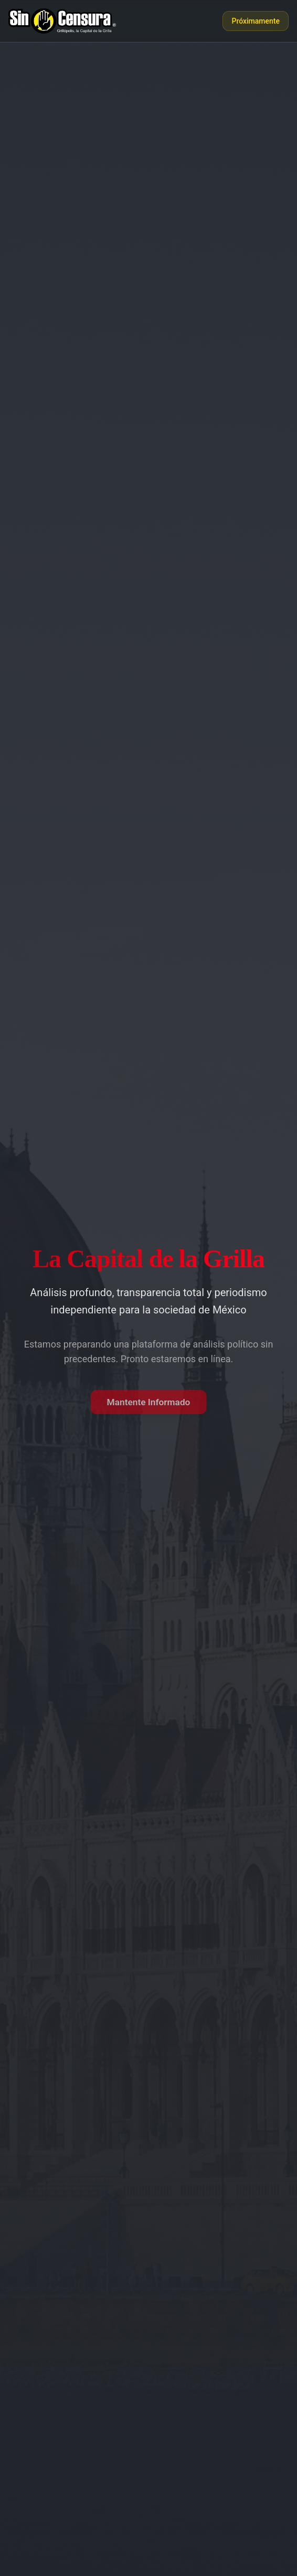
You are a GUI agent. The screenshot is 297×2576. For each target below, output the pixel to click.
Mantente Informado (148, 1402)
